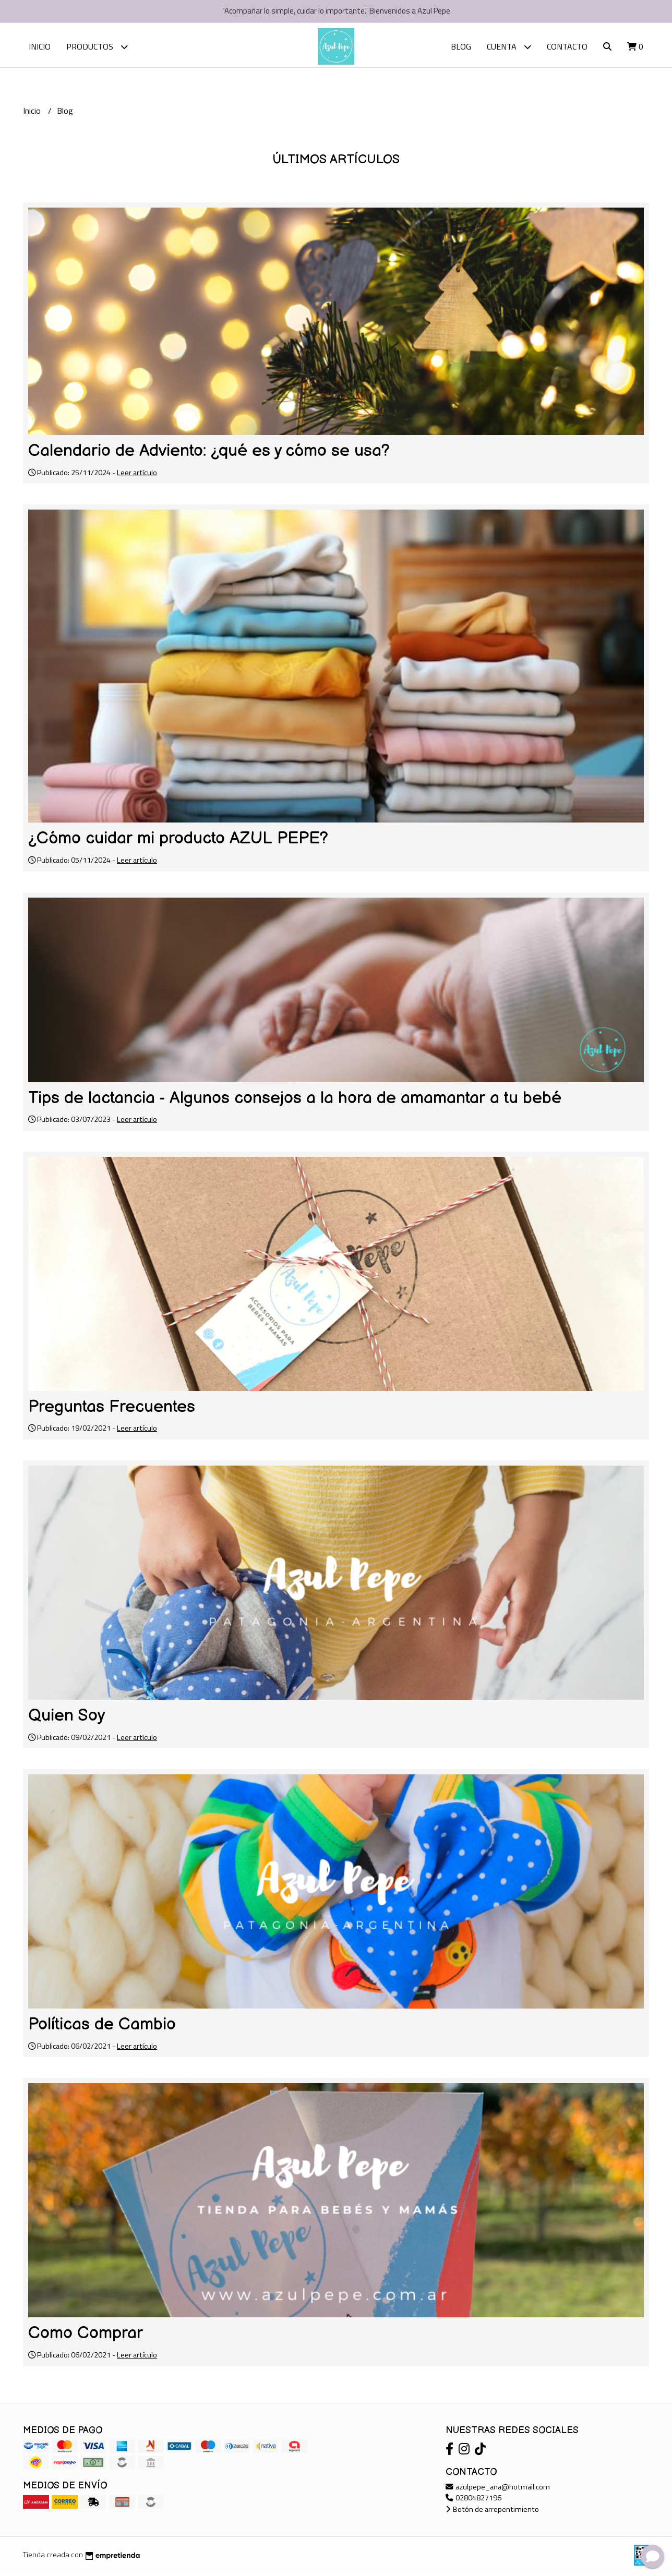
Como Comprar (85, 2336)
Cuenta (509, 46)
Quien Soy (66, 1718)
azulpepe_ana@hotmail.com (498, 2489)
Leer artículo (137, 475)
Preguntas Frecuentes (111, 1409)
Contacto (567, 46)
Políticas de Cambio (102, 2027)
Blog (461, 46)
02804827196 (473, 2500)
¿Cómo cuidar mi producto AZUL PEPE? (178, 841)
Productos (97, 46)
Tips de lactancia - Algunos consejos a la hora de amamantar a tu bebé (294, 1101)
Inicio (40, 46)
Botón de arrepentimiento (492, 2512)
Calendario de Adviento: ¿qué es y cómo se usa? (209, 453)
